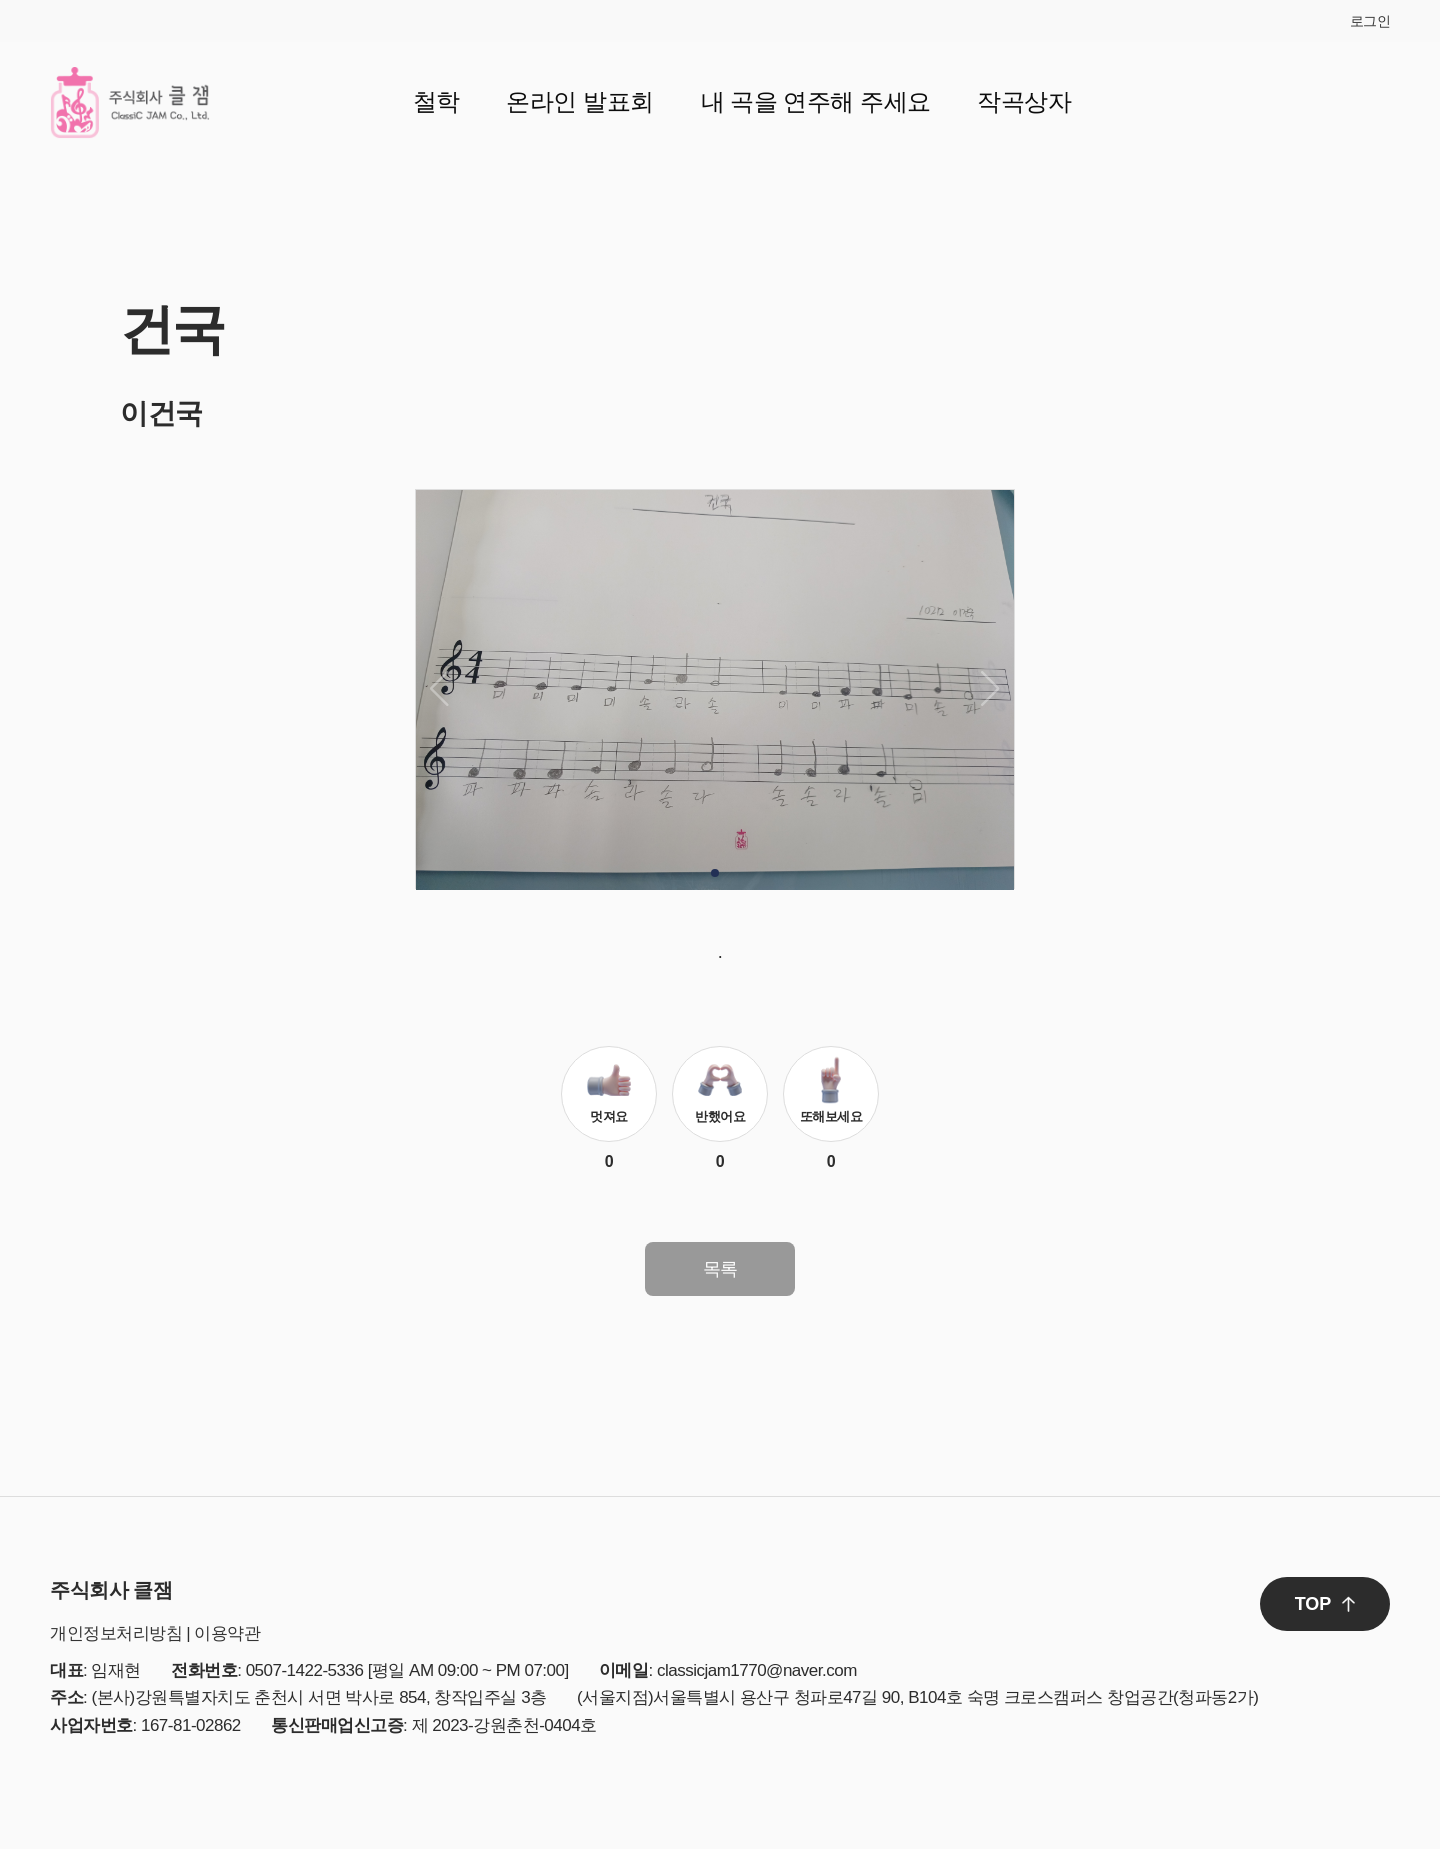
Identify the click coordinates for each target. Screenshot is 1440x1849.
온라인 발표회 (579, 101)
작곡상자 (1024, 101)
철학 (436, 101)
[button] (715, 873)
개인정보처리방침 (116, 1633)
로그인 (1370, 21)
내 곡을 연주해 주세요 (816, 101)
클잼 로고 (130, 102)
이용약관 (227, 1633)
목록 (720, 1269)
